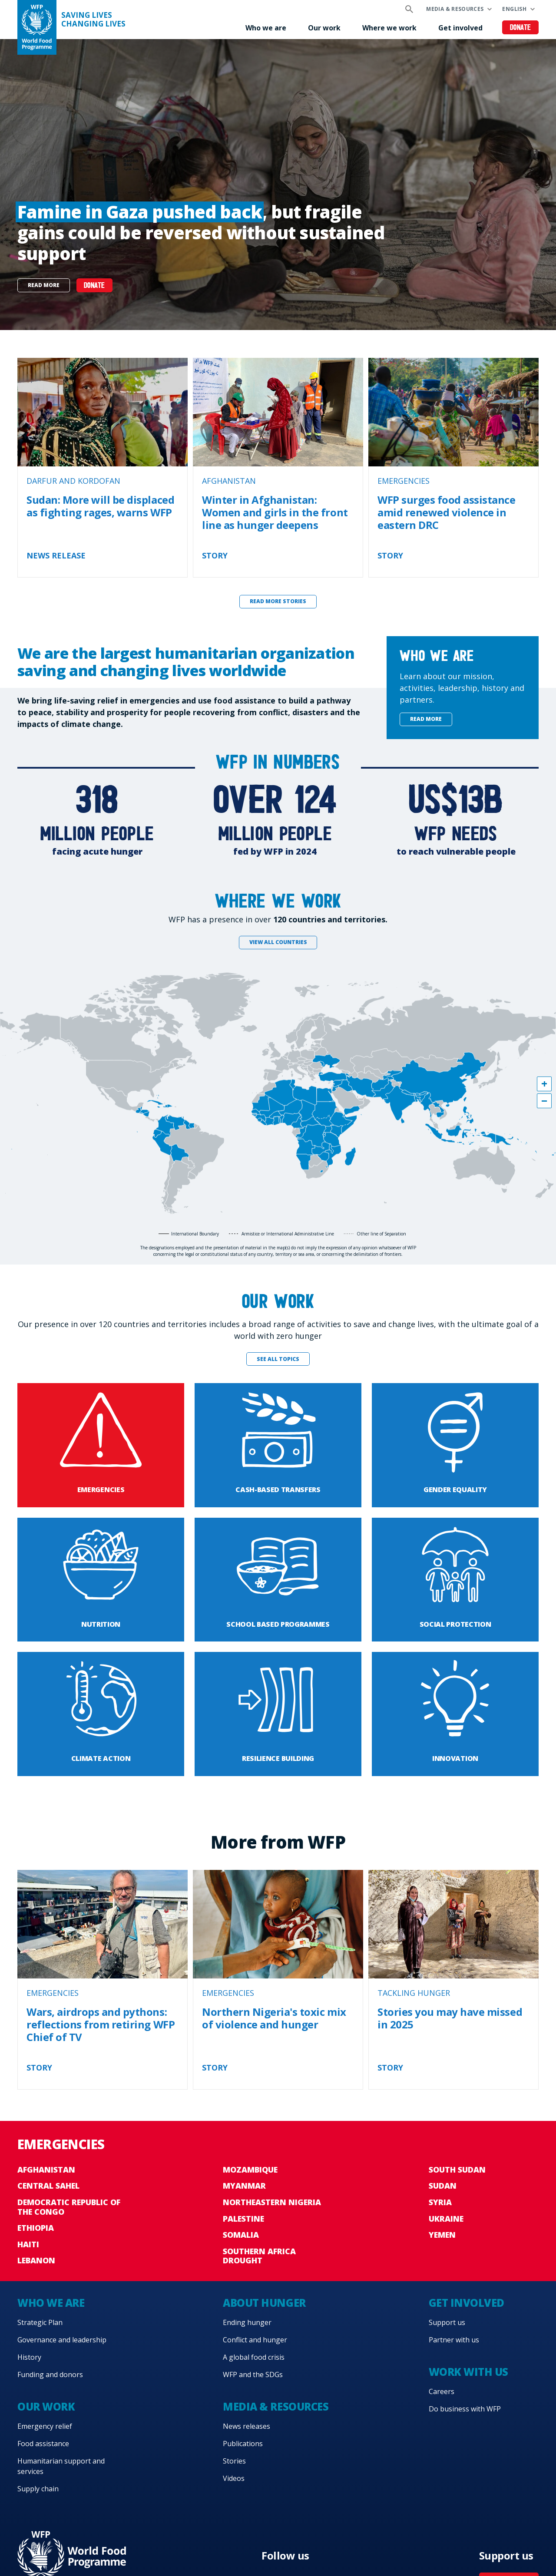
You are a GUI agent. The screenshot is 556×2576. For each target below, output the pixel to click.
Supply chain (38, 2488)
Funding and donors (50, 2374)
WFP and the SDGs (253, 2374)
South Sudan (457, 2169)
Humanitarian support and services (61, 2466)
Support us (447, 2322)
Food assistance (43, 2443)
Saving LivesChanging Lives (93, 19)
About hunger (264, 2302)
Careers (441, 2391)
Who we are (265, 28)
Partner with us (454, 2340)
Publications (243, 2443)
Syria (440, 2202)
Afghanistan (46, 2169)
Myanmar (244, 2185)
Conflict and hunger (255, 2340)
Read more (44, 285)
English (514, 9)
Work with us (468, 2372)
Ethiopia (35, 2228)
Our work (324, 28)
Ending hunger (247, 2322)
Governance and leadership (61, 2340)
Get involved (460, 28)
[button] (544, 1084)
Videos (234, 2478)
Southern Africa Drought (259, 2256)
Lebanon (36, 2260)
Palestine (243, 2218)
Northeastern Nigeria (272, 2202)
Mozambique (250, 2169)
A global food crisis (254, 2357)
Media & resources (454, 9)
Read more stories (278, 601)
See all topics (278, 1359)
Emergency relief (44, 2426)
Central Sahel (48, 2185)
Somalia (241, 2234)
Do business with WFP (465, 2409)
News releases (246, 2426)
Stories (234, 2461)
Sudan (443, 2185)
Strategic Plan (40, 2322)
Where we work (389, 28)
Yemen (442, 2234)
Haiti (28, 2244)
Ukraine (446, 2218)
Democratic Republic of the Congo (68, 2207)
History (29, 2357)
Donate (520, 28)
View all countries (278, 942)
